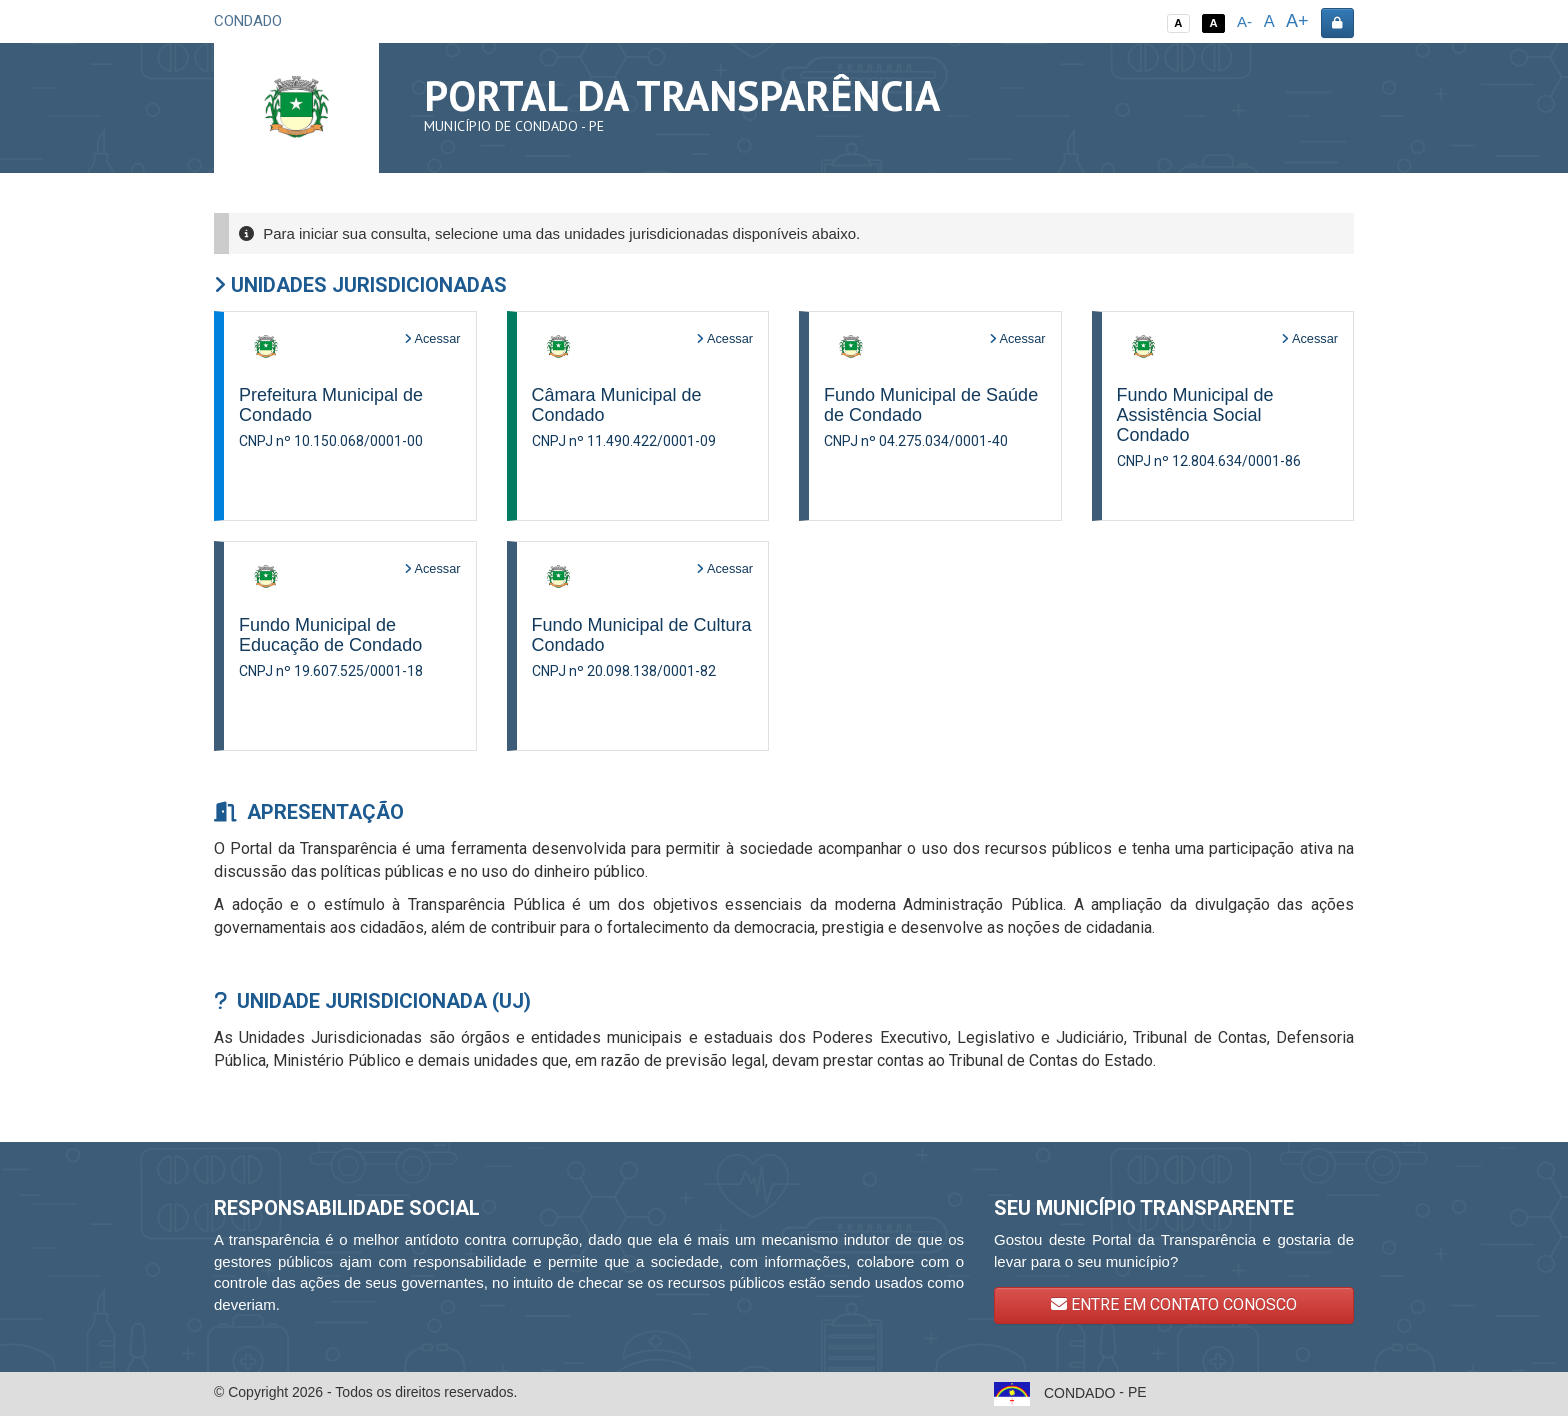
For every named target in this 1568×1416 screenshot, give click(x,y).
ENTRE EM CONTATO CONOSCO (1174, 1304)
